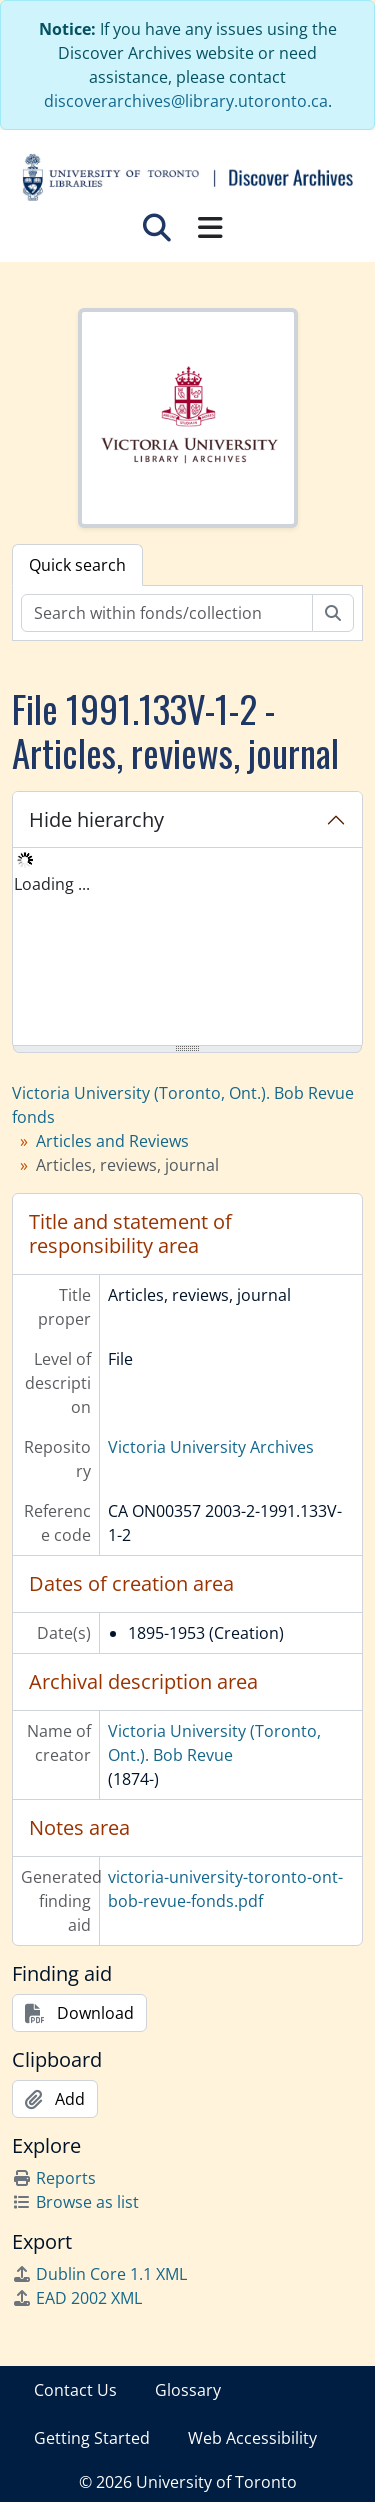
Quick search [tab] (77, 565)
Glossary (188, 2390)
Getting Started (92, 2438)
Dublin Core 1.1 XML (99, 2274)
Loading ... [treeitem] (52, 884)
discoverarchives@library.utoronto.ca (186, 101)
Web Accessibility (252, 2438)
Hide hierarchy (96, 819)
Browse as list (75, 2202)
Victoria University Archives (211, 1447)
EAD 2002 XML (77, 2298)
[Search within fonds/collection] (167, 613)
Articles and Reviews (112, 1141)
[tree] (187, 948)
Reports (54, 2178)
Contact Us (75, 2390)
